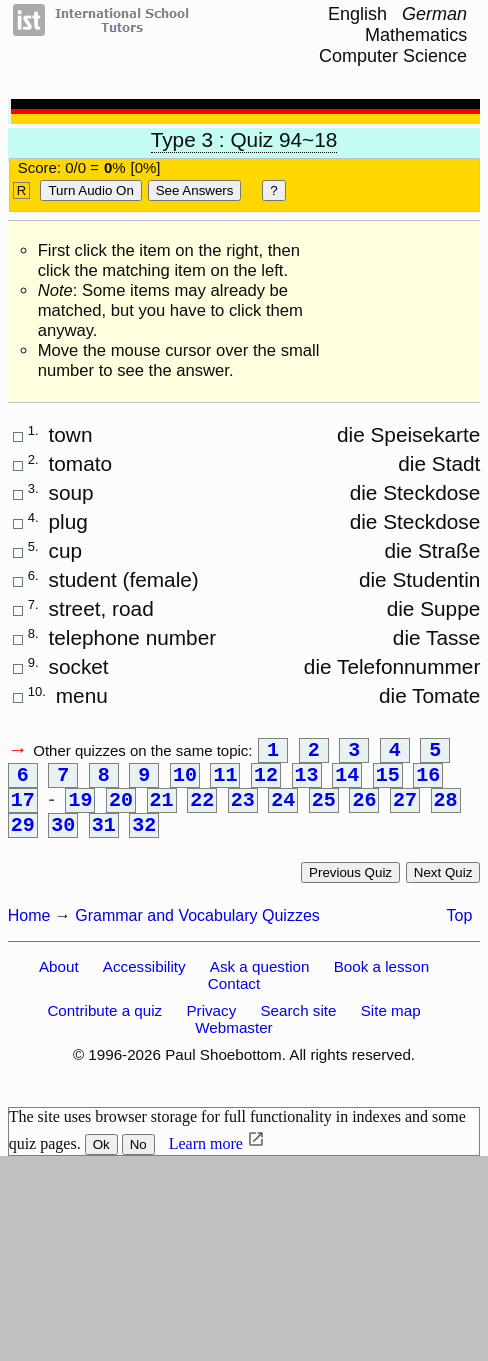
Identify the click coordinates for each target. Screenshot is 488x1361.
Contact (234, 999)
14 (347, 781)
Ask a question (260, 982)
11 (225, 781)
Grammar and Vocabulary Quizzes (197, 931)
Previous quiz (350, 888)
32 (144, 839)
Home (29, 931)
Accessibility (144, 982)
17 (23, 810)
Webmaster (233, 1043)
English (357, 14)
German (434, 14)
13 (307, 781)
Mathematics (416, 35)
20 (121, 810)
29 (23, 839)
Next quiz (443, 888)
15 (388, 781)
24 (283, 810)
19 (80, 810)
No (138, 1160)
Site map (391, 1026)
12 (266, 781)
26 (364, 810)
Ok (101, 1160)
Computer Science (393, 56)
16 (428, 781)
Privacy (211, 1026)
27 (405, 810)
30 (63, 839)
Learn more (206, 1159)
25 (324, 810)
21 (162, 810)
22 (202, 810)
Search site (298, 1026)
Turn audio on (90, 190)
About (59, 982)
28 (446, 810)
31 (104, 839)
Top (460, 931)
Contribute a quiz (104, 1026)
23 (243, 810)
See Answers (195, 190)
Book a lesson (381, 982)
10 (185, 781)
